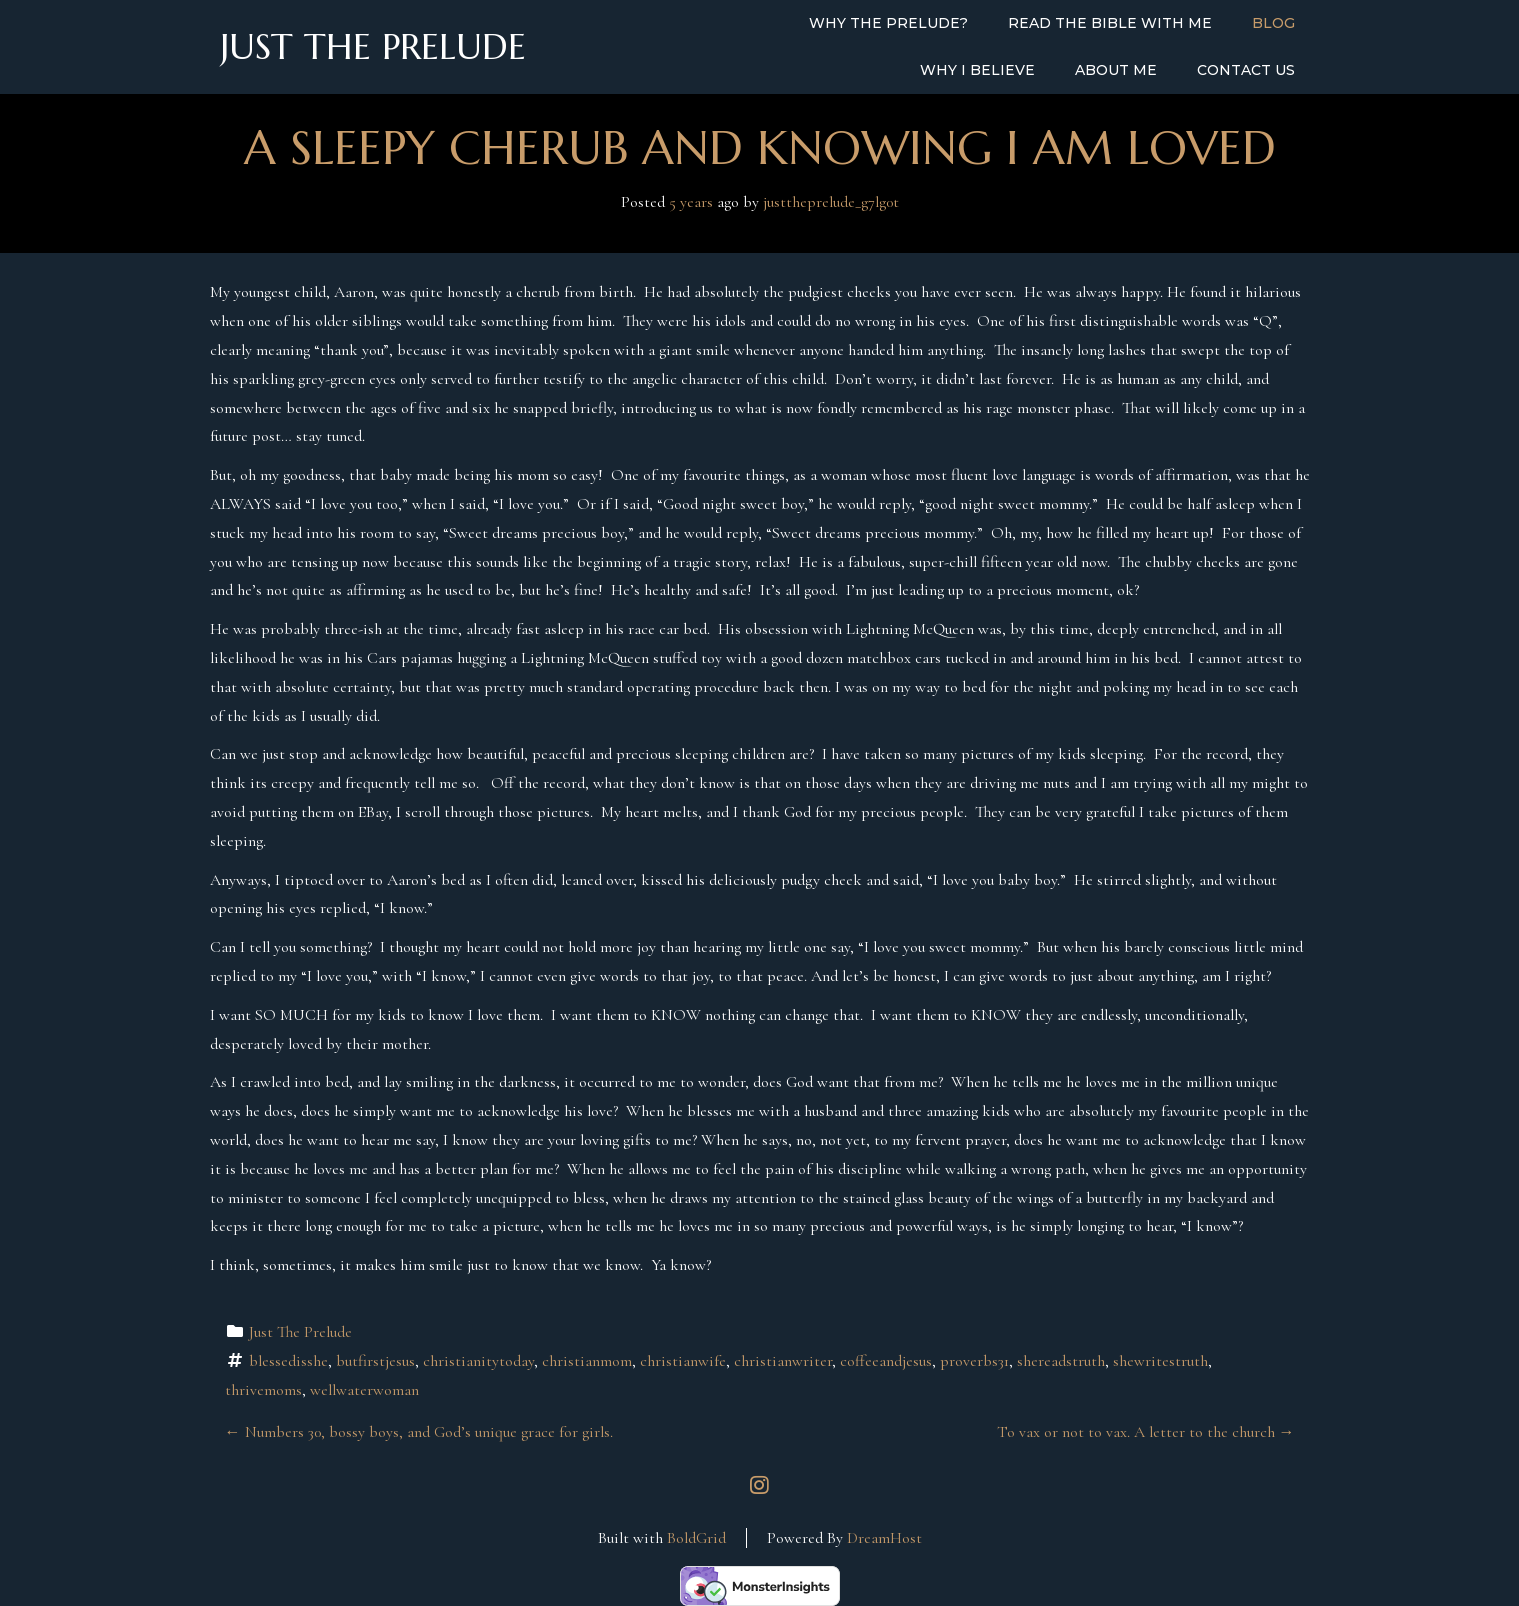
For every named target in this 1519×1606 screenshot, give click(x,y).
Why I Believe (977, 70)
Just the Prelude (373, 47)
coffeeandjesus (886, 1361)
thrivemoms (263, 1390)
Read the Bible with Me (1110, 23)
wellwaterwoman (364, 1390)
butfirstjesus (375, 1361)
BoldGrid (696, 1538)
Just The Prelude (300, 1332)
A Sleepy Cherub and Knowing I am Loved (760, 147)
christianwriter (783, 1361)
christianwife (683, 1361)
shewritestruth (1160, 1361)
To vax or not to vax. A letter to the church (1146, 1432)
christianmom (587, 1361)
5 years (691, 202)
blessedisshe (288, 1361)
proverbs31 (974, 1361)
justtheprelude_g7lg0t (831, 202)
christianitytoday (478, 1361)
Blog (1273, 23)
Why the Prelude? (888, 23)
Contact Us (1246, 70)
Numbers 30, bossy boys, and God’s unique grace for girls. (419, 1432)
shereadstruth (1061, 1361)
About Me (1116, 70)
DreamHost (884, 1538)
